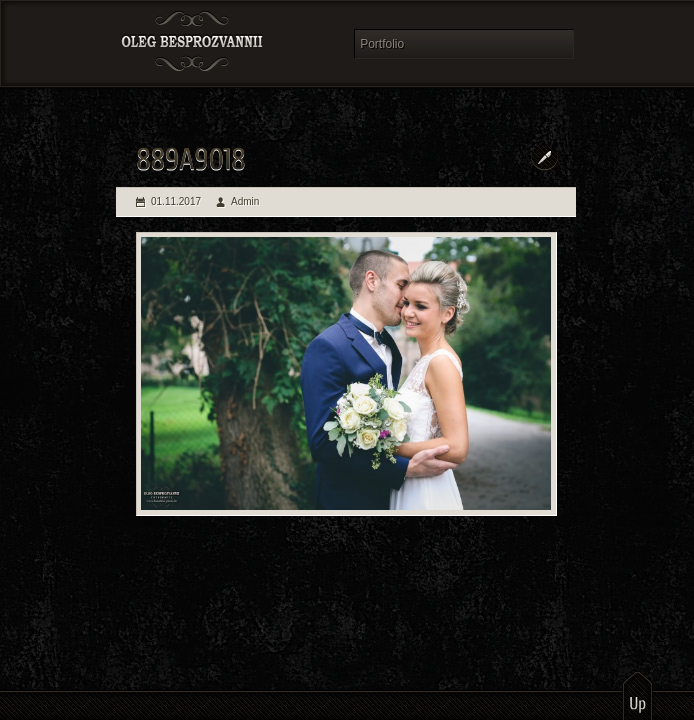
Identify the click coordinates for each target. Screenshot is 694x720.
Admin (245, 201)
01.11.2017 (176, 201)
